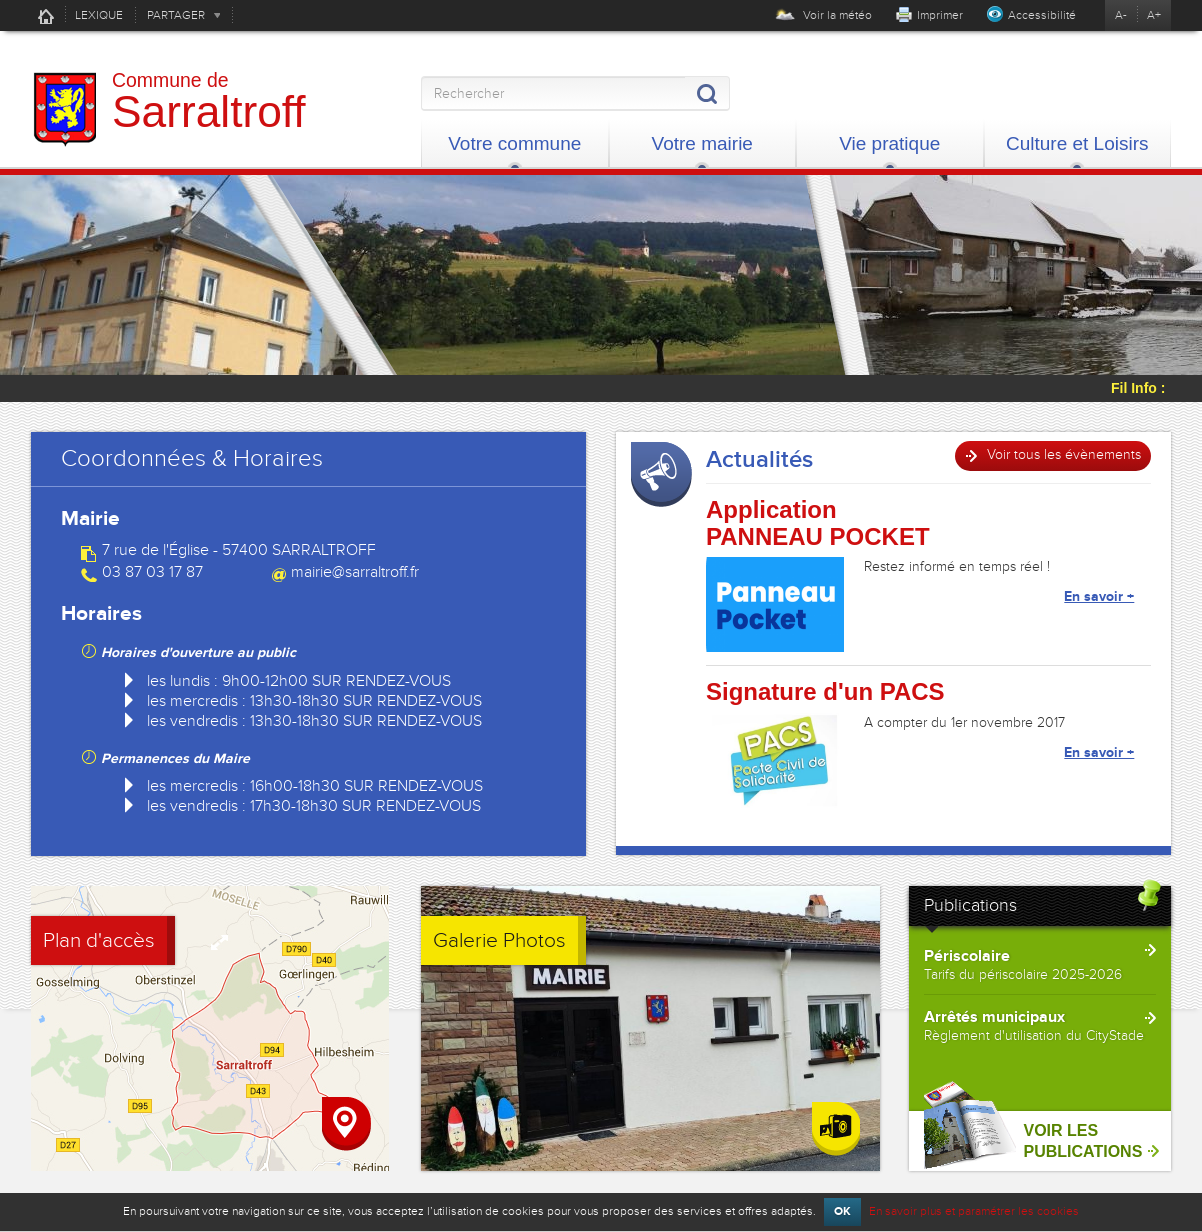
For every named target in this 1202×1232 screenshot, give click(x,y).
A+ (1154, 15)
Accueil (46, 16)
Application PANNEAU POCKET (818, 523)
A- (1121, 15)
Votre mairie (702, 143)
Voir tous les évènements (1064, 454)
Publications (970, 905)
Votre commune (514, 143)
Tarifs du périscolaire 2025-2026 (1023, 974)
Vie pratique (889, 143)
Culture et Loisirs (1077, 143)
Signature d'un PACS (825, 692)
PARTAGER (176, 15)
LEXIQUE (99, 15)
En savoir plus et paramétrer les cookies (974, 1211)
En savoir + (1099, 596)
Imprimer (940, 15)
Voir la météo (823, 15)
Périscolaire (967, 956)
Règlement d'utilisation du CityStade (1034, 1035)
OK (842, 1211)
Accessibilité (1042, 15)
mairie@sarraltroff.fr (355, 572)
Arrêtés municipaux (994, 1017)
